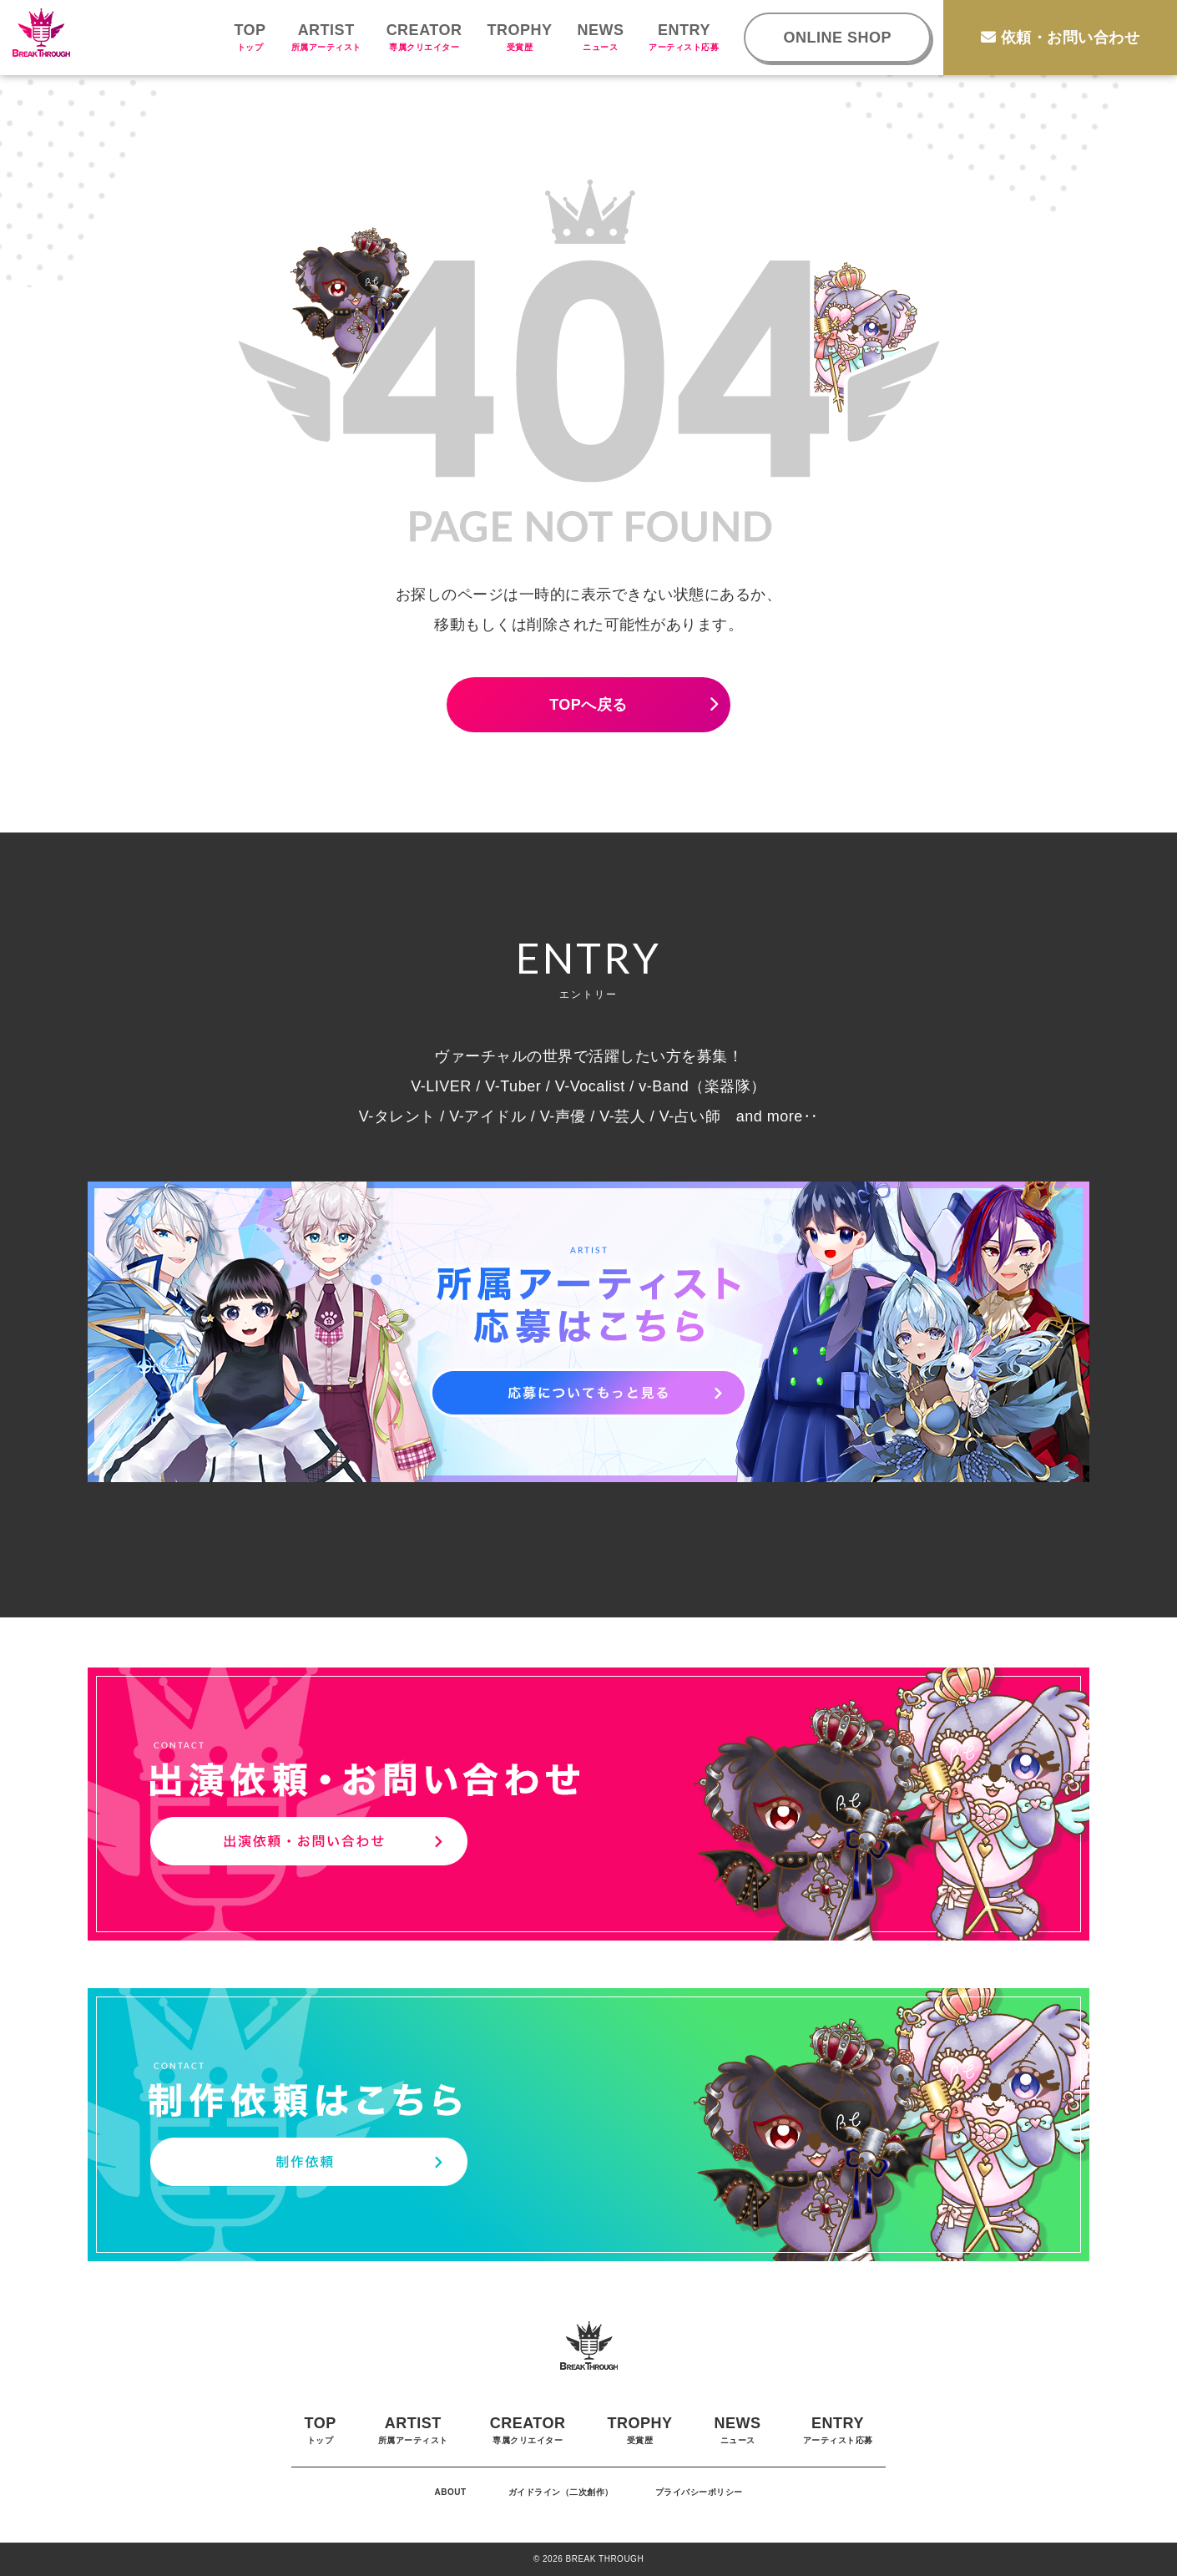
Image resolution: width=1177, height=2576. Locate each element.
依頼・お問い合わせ (1060, 37)
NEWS (600, 37)
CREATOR (424, 37)
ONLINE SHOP (837, 37)
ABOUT (450, 2492)
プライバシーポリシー (699, 2492)
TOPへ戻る (588, 704)
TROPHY (519, 37)
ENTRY (684, 37)
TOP (249, 37)
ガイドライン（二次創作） (561, 2492)
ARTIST (326, 37)
